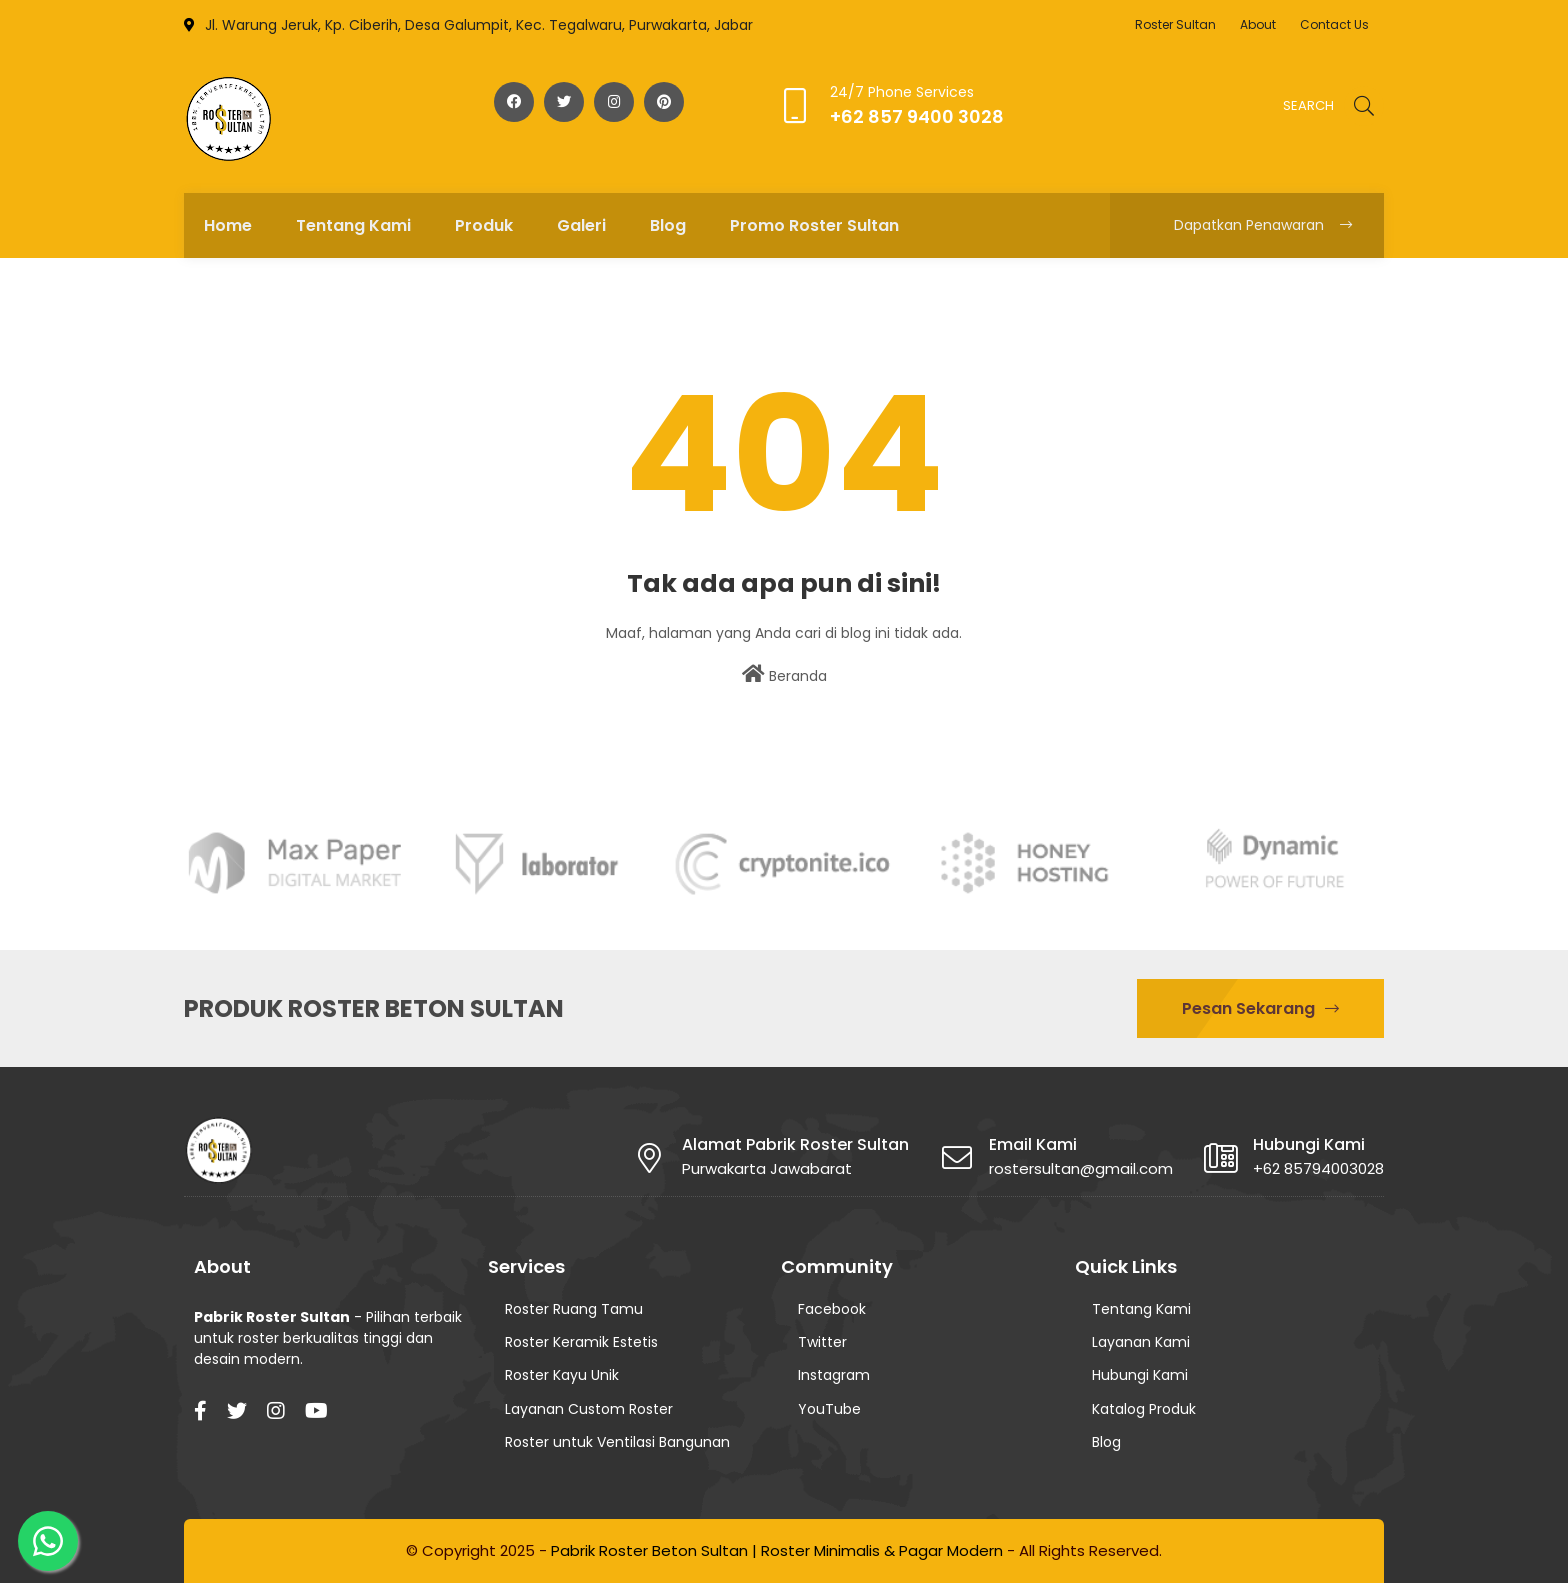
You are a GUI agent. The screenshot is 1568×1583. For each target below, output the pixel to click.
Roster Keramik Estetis (581, 1342)
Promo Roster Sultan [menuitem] (814, 225)
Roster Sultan (1175, 24)
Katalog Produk (1144, 1409)
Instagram (834, 1375)
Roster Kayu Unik (562, 1375)
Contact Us (1334, 24)
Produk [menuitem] (484, 225)
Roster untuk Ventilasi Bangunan (617, 1442)
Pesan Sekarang (1260, 1008)
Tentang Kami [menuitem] (353, 225)
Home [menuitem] (228, 225)
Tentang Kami (1141, 1309)
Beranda (784, 675)
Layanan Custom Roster (589, 1409)
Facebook (832, 1309)
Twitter (822, 1342)
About (1258, 24)
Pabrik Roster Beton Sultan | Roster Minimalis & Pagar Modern (777, 1550)
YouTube (829, 1409)
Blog (1106, 1442)
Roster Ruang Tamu (574, 1309)
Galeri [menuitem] (581, 225)
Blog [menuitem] (668, 225)
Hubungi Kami (1140, 1375)
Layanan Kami (1141, 1342)
